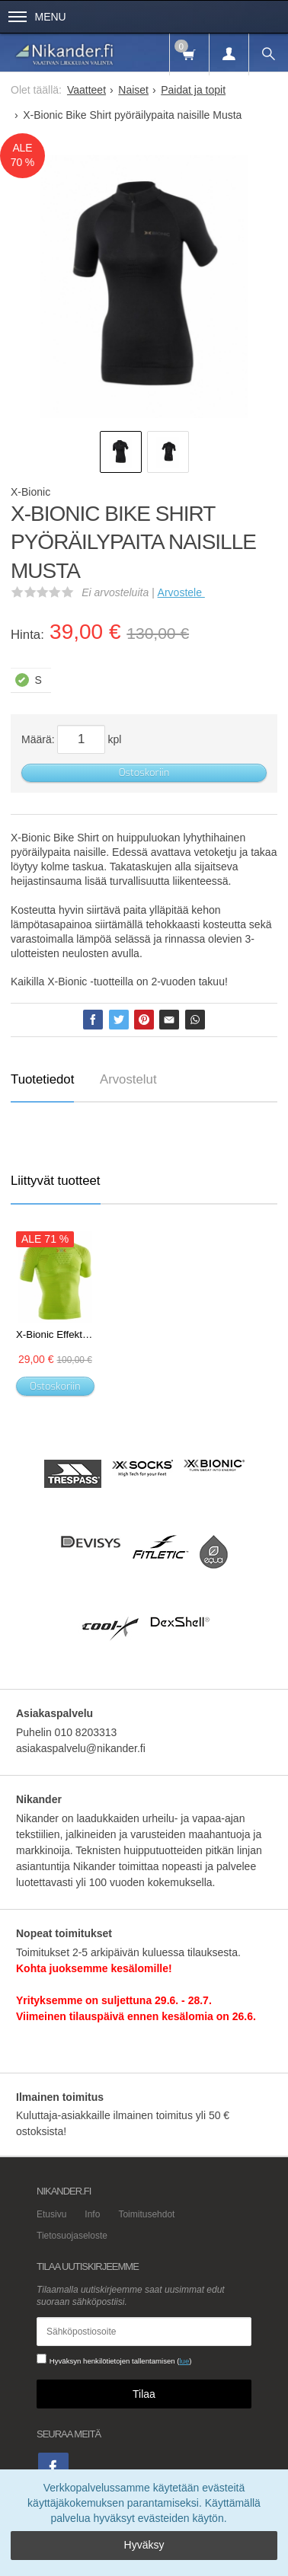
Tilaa (144, 2394)
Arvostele (181, 592)
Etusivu (51, 2214)
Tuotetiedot (42, 1079)
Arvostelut (128, 1079)
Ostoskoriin (144, 772)
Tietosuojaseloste (72, 2235)
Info (92, 2214)
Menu (37, 17)
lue (184, 2361)
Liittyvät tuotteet (56, 1180)
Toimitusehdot (146, 2214)
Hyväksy (144, 2545)
